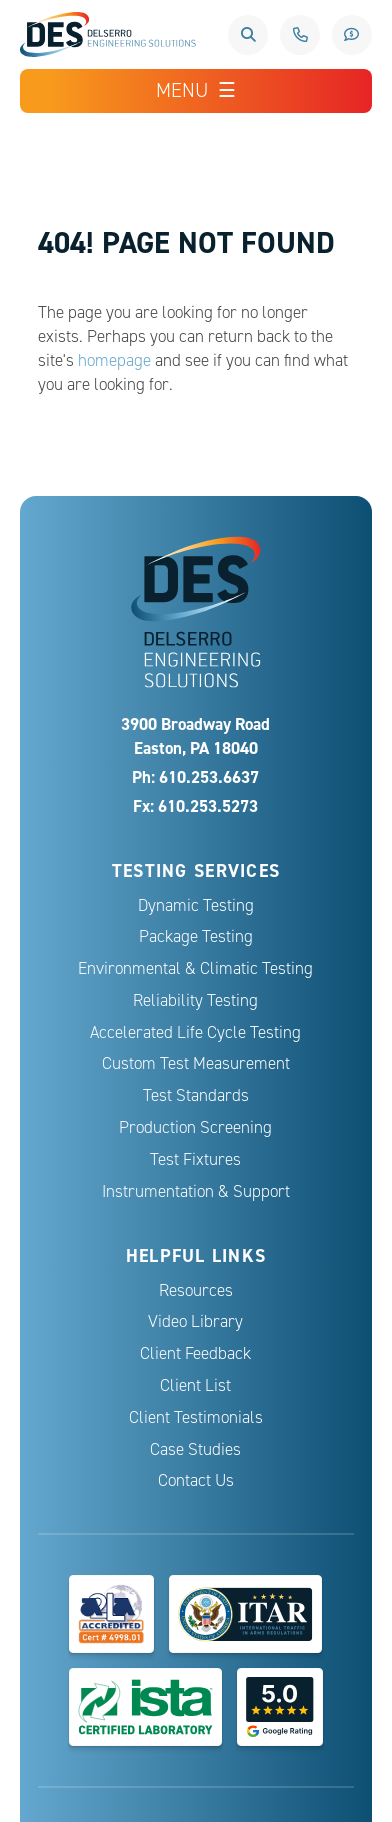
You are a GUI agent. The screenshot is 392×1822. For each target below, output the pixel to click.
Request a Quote (352, 35)
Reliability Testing (195, 1000)
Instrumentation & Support (196, 1191)
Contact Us (196, 1480)
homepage (114, 360)
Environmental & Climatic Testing (195, 968)
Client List (195, 1385)
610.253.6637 (300, 35)
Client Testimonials (196, 1417)
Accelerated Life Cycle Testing (195, 1032)
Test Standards (196, 1095)
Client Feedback (195, 1353)
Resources (196, 1290)
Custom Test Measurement (196, 1063)
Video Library (195, 1321)
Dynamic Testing (196, 905)
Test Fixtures (195, 1159)
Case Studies (195, 1449)
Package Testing (196, 936)
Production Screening (195, 1127)
